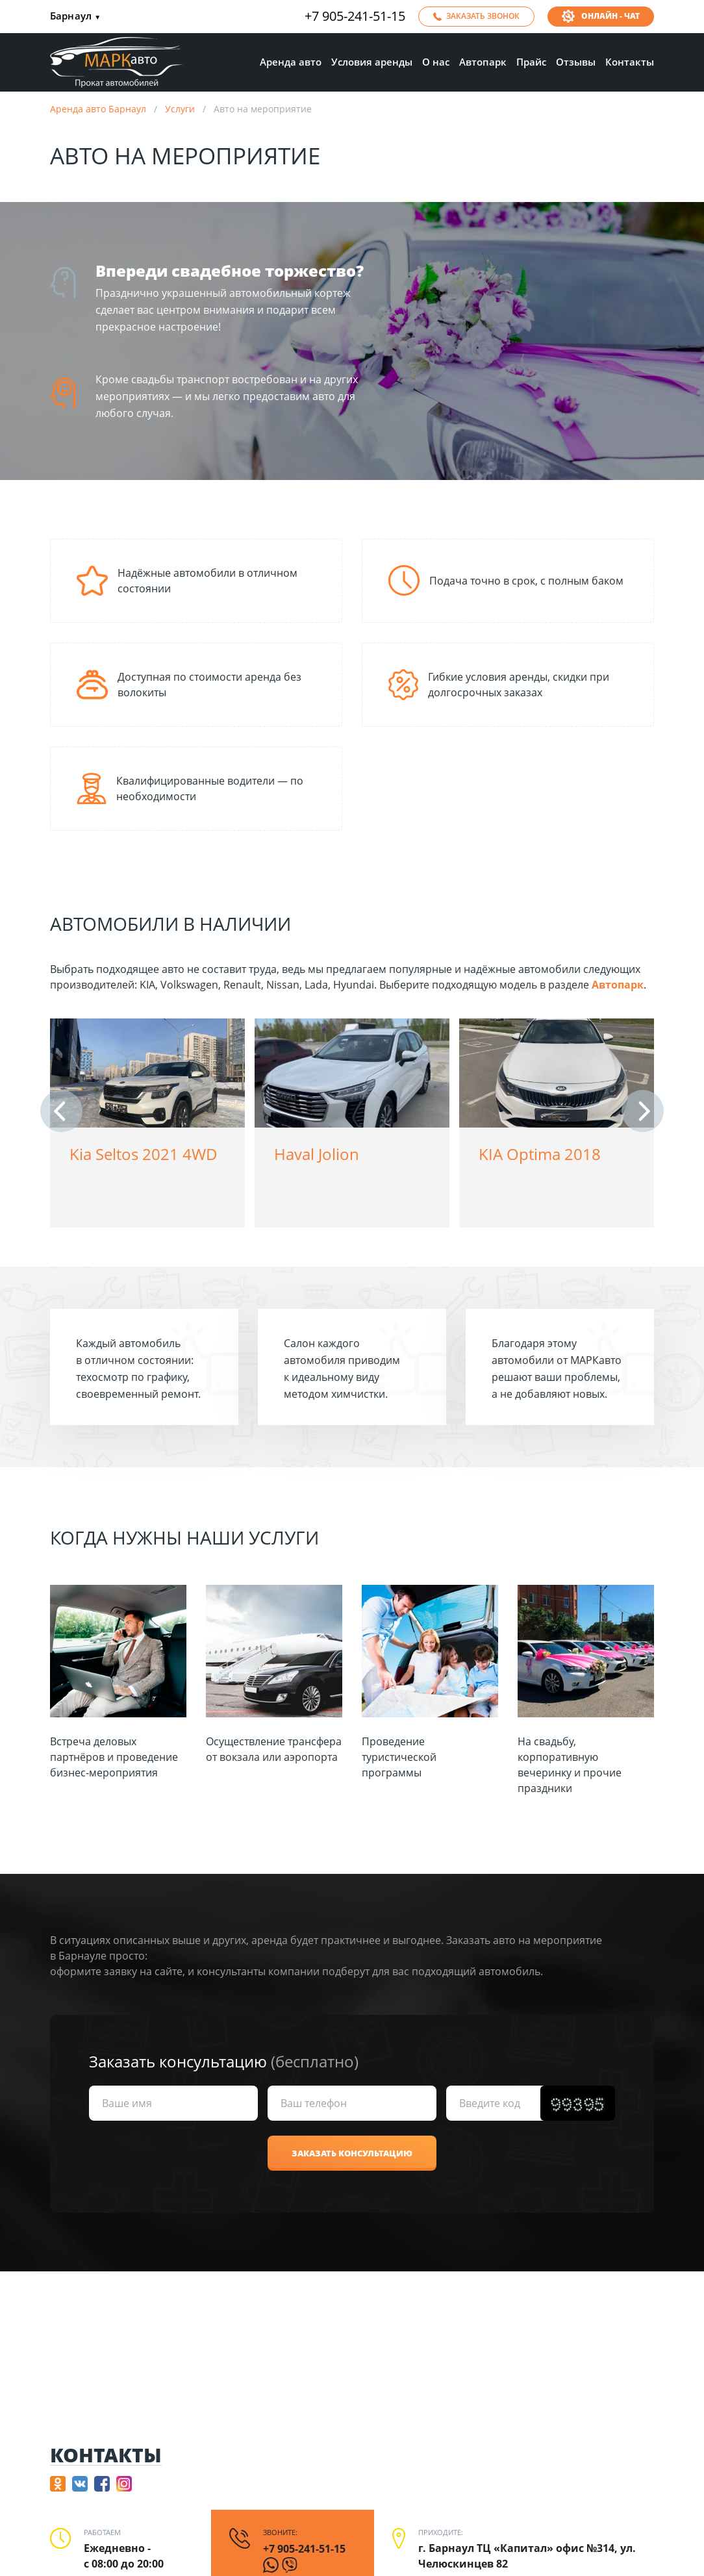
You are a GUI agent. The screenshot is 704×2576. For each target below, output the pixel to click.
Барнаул (75, 16)
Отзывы (576, 61)
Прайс (531, 61)
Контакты (629, 61)
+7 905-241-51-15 (355, 16)
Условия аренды (371, 61)
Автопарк (483, 61)
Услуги (180, 109)
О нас (435, 61)
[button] (61, 1111)
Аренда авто (290, 61)
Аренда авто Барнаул (98, 109)
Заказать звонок (483, 15)
